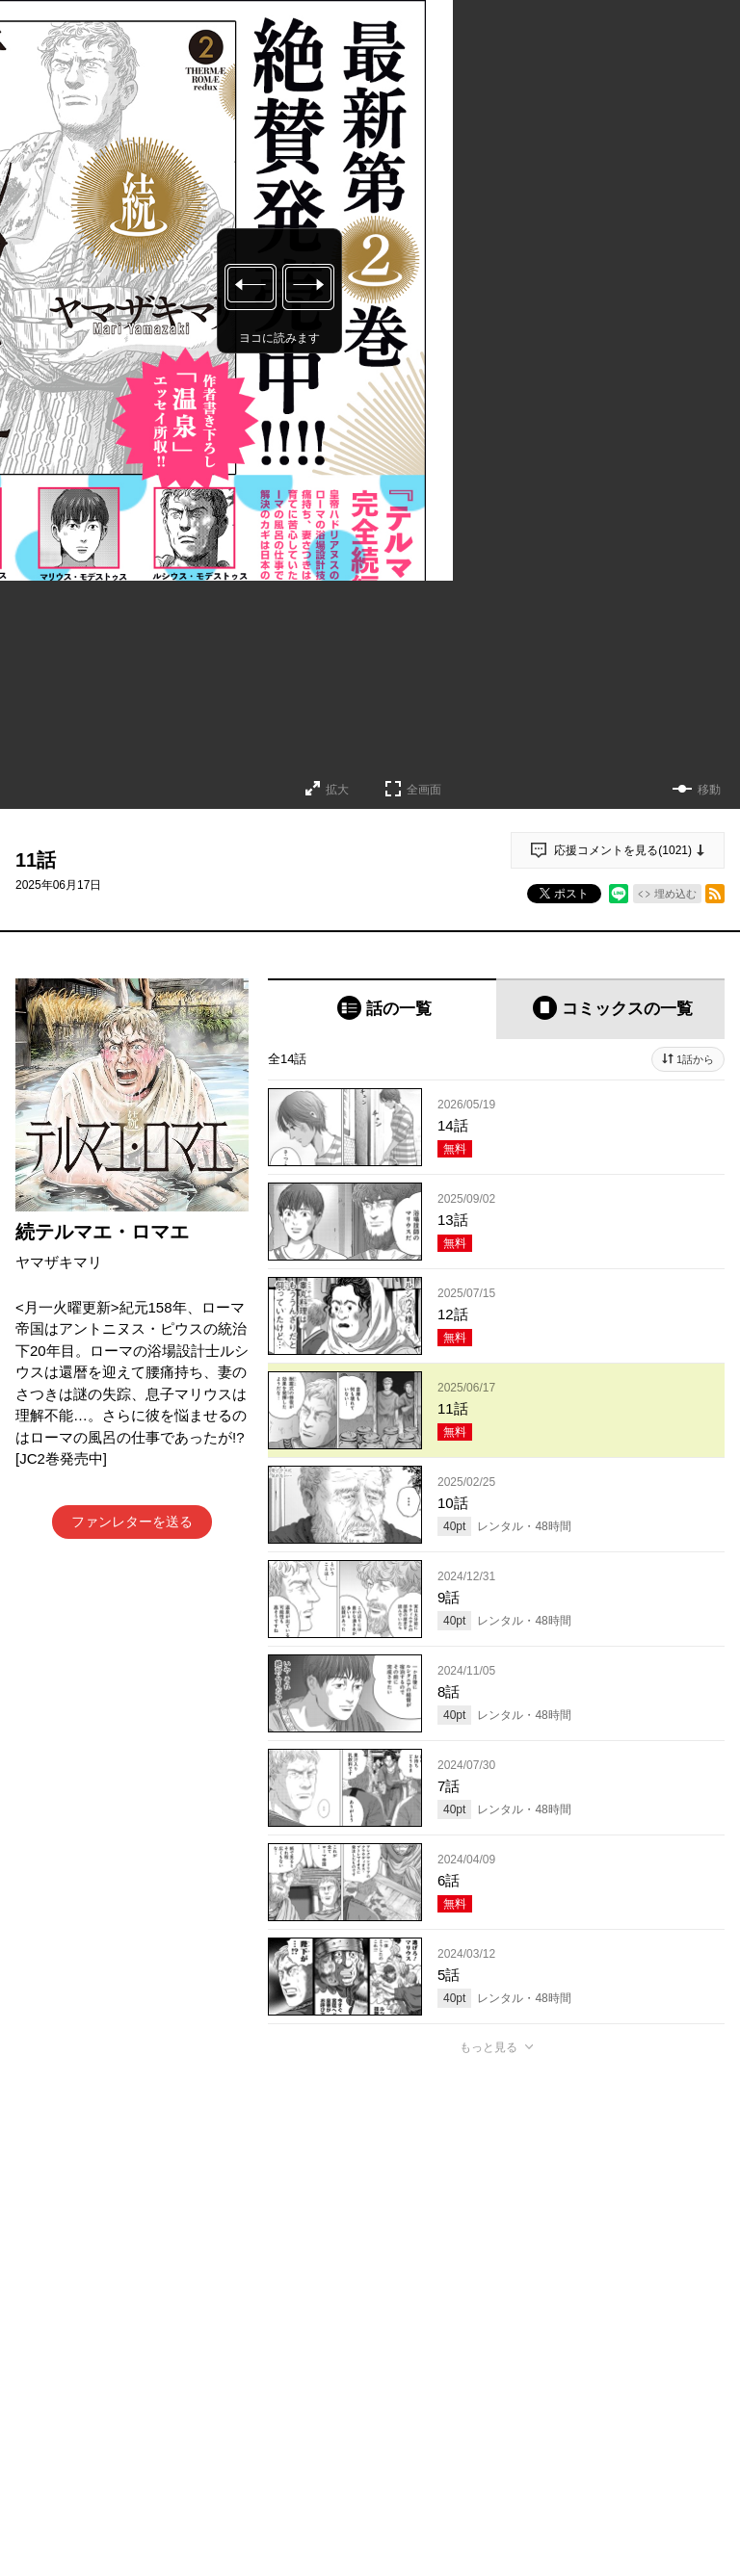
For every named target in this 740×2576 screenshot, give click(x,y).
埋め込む (675, 893)
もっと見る (488, 2047)
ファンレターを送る (132, 1521)
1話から (695, 1059)
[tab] (382, 1008)
